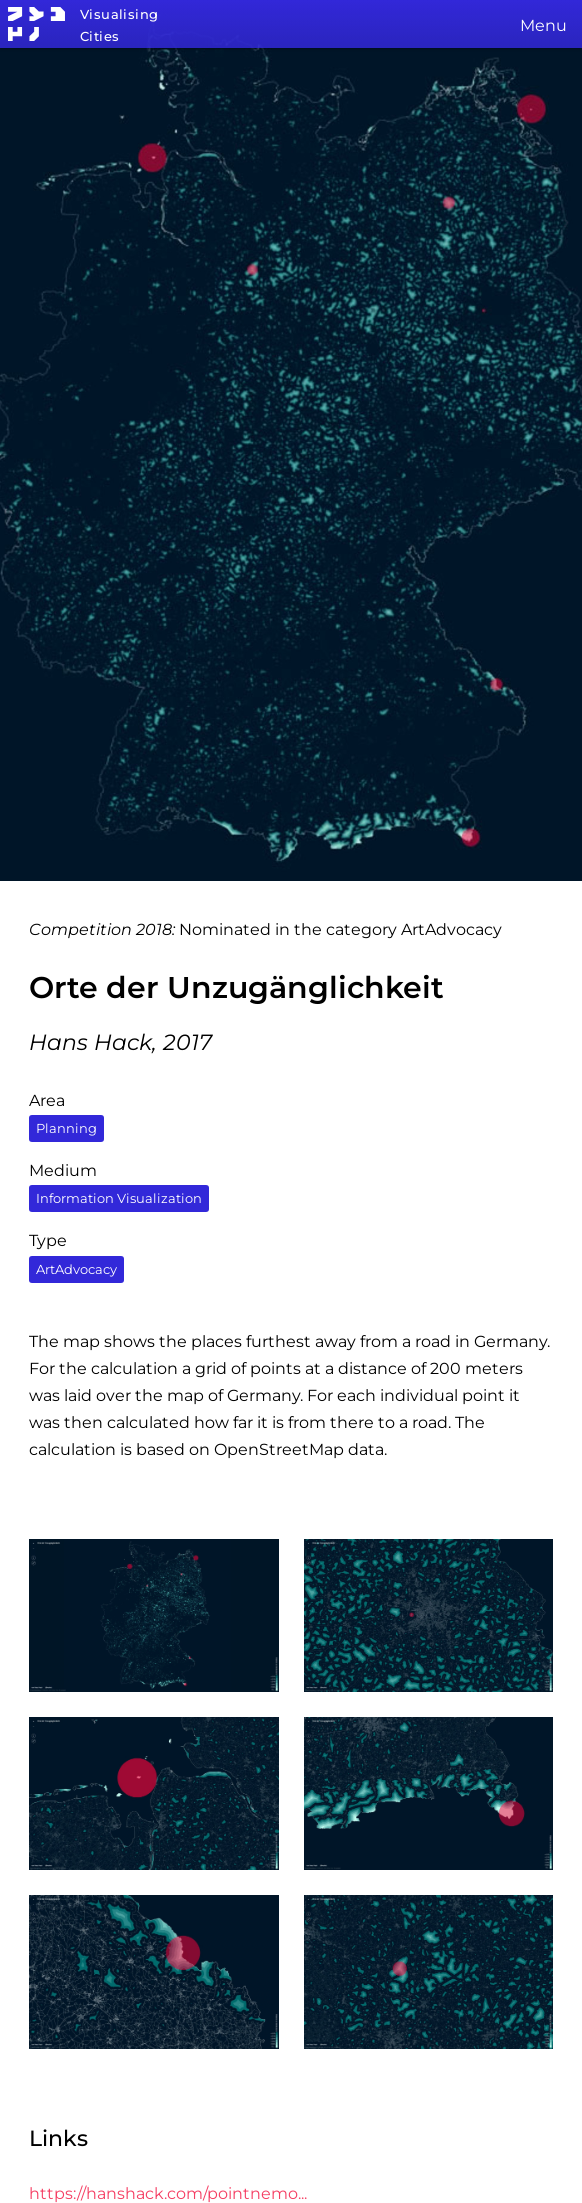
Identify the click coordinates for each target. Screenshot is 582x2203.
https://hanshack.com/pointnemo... (168, 2193)
